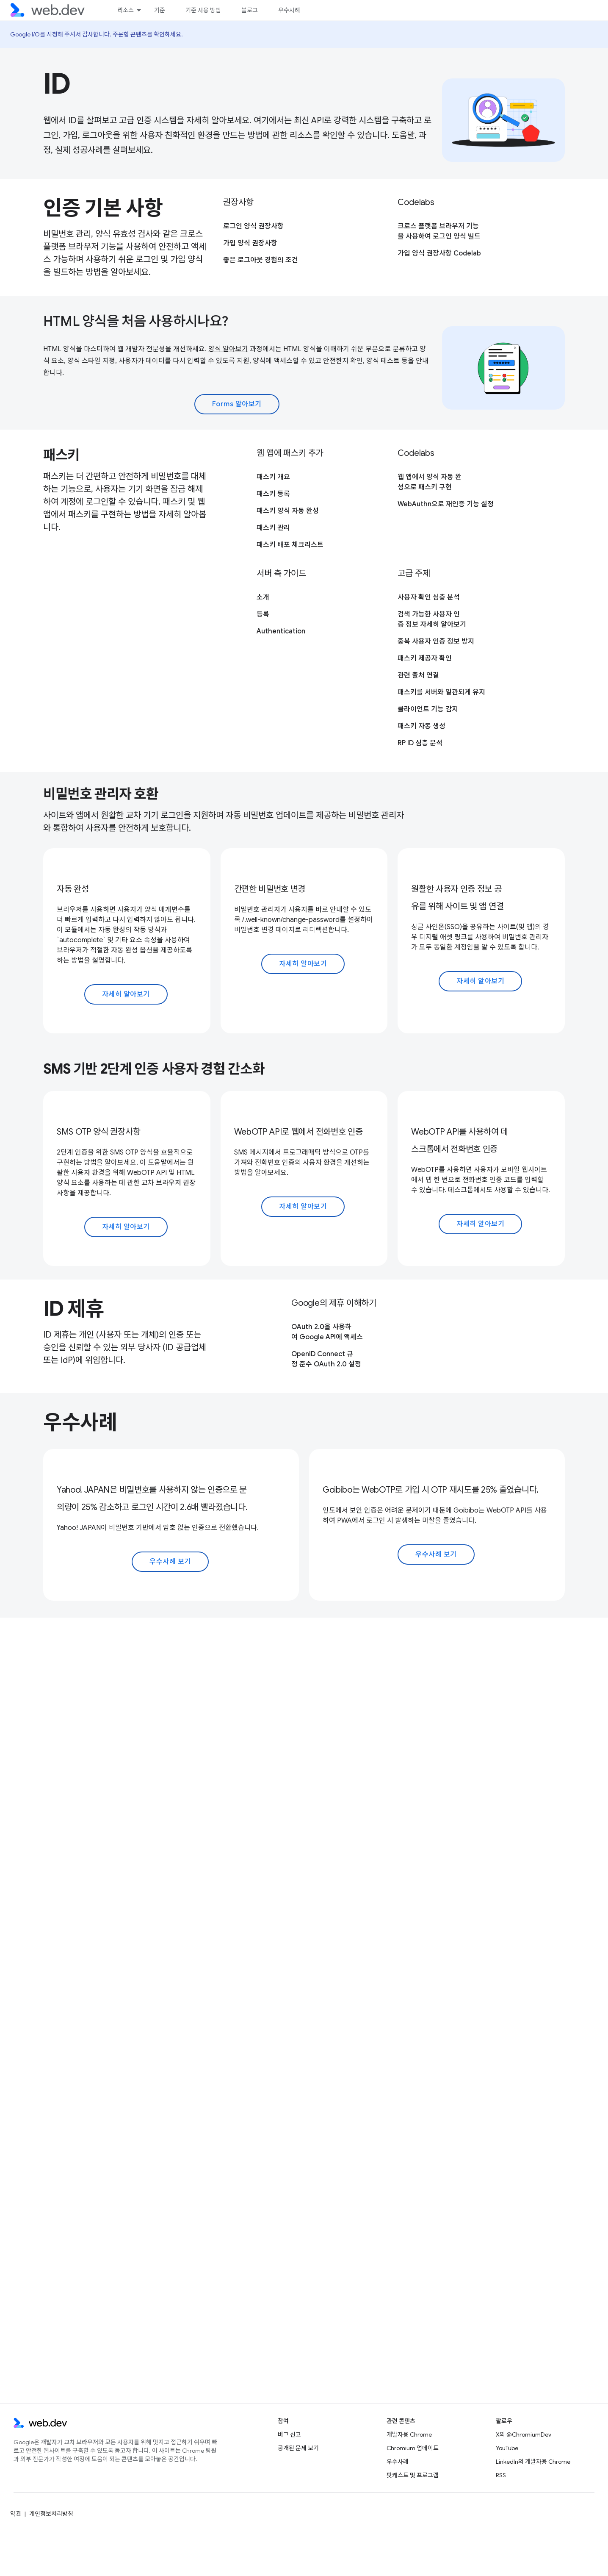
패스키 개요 (273, 477)
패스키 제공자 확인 (425, 658)
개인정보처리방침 (51, 2513)
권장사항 (238, 202)
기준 (159, 10)
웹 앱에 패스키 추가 (290, 453)
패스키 (61, 455)
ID (56, 84)
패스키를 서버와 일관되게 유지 (441, 692)
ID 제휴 (73, 1309)
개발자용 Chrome (409, 2434)
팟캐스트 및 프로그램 (413, 2475)
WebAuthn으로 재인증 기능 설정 (446, 504)
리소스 (125, 10)
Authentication (281, 631)
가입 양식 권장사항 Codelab (439, 253)
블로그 (249, 10)
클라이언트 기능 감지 (428, 709)
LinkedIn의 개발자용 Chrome (533, 2461)
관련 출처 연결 (418, 675)
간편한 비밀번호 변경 (269, 889)
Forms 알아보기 (237, 404)
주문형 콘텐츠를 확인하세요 (147, 34)
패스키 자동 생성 (421, 726)
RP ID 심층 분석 (420, 743)
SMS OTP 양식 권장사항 (98, 1132)
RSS (501, 2475)
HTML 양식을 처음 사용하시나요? (135, 321)
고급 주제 (414, 573)
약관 (15, 2513)
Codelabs (416, 202)
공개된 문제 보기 (298, 2448)
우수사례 (289, 10)
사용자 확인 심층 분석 (429, 597)
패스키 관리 (273, 528)
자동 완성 (72, 889)
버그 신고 (289, 2434)
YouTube (507, 2448)
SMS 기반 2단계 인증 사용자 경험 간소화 (153, 1068)
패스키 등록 (273, 494)
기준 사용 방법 (203, 10)
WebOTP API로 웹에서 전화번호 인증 (298, 1132)
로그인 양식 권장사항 (253, 226)
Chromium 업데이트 (413, 2448)
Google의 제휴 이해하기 (333, 1303)
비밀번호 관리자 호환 (100, 794)
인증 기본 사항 (103, 208)
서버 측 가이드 (281, 573)
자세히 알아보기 (126, 994)
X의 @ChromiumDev (523, 2434)
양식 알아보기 (228, 349)
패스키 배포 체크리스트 (290, 545)
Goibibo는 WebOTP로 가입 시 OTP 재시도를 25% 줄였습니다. (431, 1490)
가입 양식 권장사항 (250, 243)
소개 (263, 597)
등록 (263, 614)
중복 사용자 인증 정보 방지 (436, 641)
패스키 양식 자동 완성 (288, 511)
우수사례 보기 (170, 1561)
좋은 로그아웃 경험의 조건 (260, 260)
